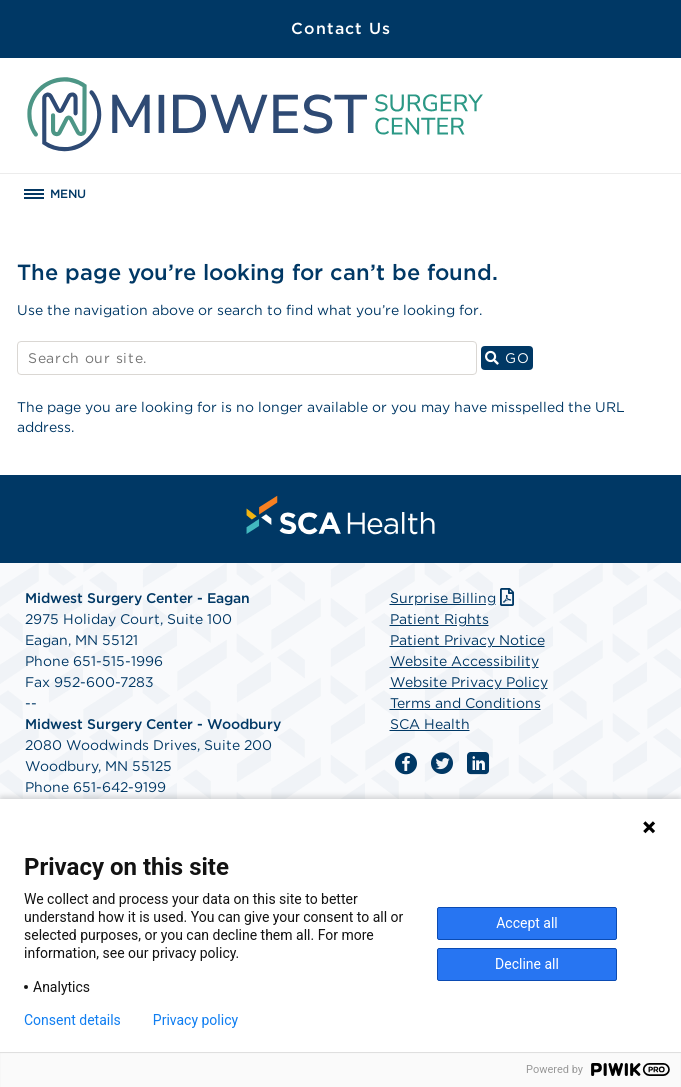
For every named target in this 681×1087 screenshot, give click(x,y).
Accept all (527, 923)
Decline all (527, 964)
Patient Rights (439, 619)
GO (509, 357)
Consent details (72, 1020)
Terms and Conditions (465, 703)
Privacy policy (195, 1020)
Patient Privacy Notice (467, 640)
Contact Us (341, 28)
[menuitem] (341, 515)
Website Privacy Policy (469, 682)
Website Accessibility (464, 661)
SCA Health (430, 724)
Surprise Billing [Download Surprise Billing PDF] (454, 598)
